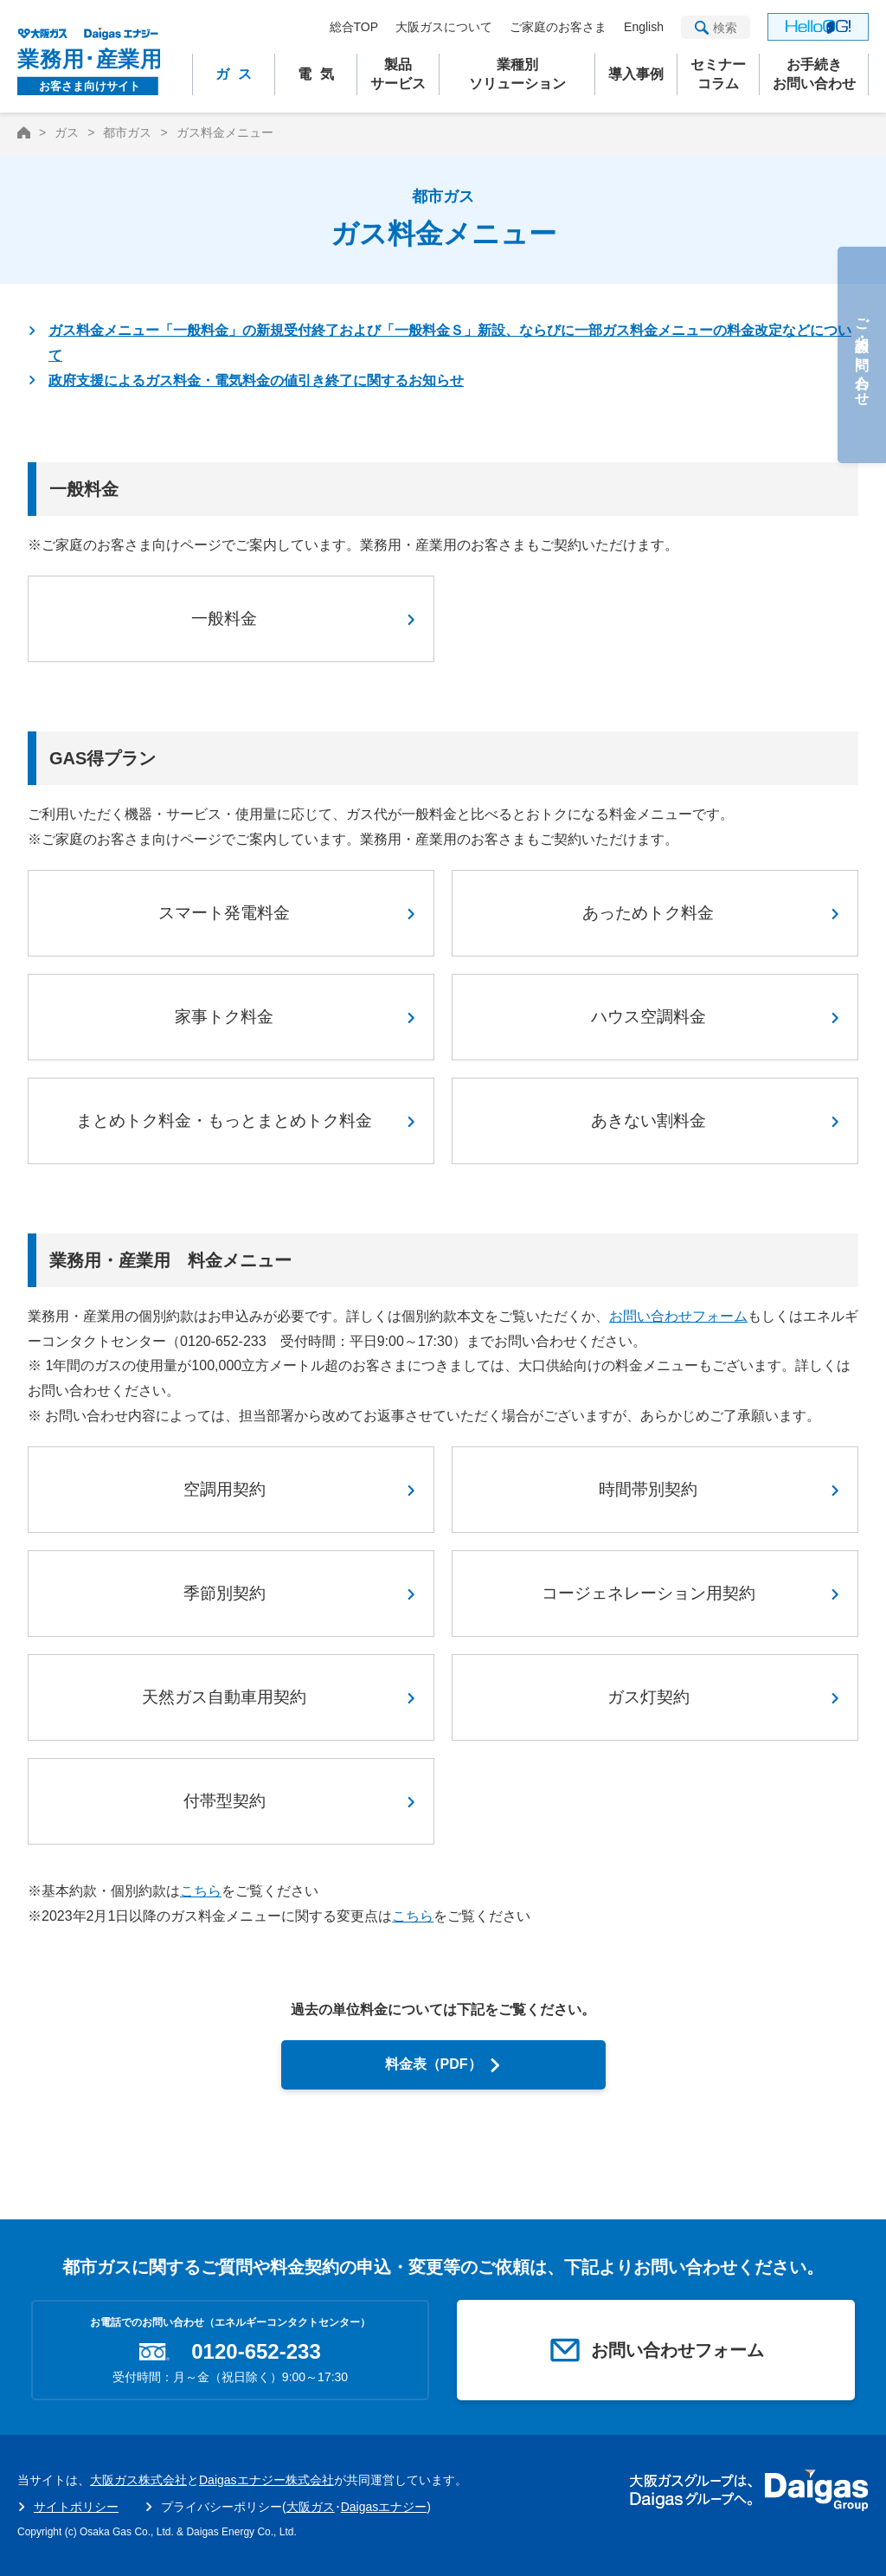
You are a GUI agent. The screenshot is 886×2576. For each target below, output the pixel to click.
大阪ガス (310, 2507)
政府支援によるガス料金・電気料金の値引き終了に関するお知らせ (256, 380)
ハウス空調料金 (648, 1017)
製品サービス (398, 74)
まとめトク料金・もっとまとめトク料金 (224, 1120)
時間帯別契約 (648, 1489)
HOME (23, 132)
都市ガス (127, 132)
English (644, 27)
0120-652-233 (255, 2351)
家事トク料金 (224, 1017)
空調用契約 (224, 1489)
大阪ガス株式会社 (138, 2480)
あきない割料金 (648, 1120)
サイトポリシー (76, 2507)
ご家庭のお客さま (558, 27)
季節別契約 (224, 1593)
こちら (201, 1891)
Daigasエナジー (384, 2507)
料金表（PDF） (433, 2064)
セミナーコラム (718, 74)
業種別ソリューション (517, 74)
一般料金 (224, 618)
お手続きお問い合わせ (814, 74)
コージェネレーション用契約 (648, 1593)
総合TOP (354, 27)
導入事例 (636, 74)
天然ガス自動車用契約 (224, 1697)
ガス (237, 74)
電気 (320, 74)
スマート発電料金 (224, 913)
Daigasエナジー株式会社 (266, 2480)
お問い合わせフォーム (678, 1316)
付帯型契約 (224, 1801)
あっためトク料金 (648, 913)
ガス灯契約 (648, 1697)
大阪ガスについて (443, 27)
